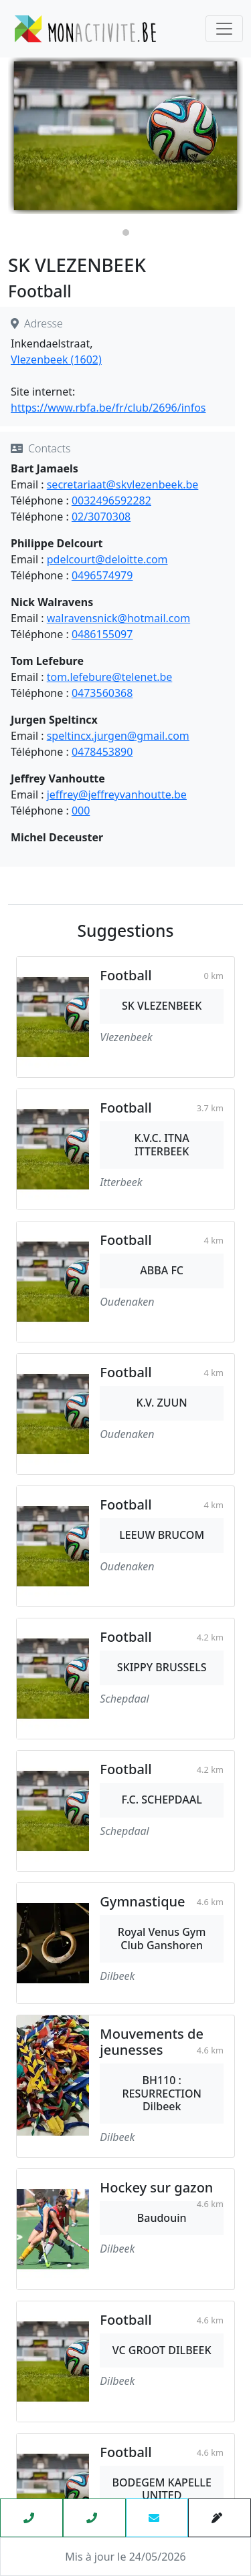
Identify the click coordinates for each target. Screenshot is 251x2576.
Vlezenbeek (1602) (56, 359)
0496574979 (102, 575)
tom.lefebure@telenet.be (110, 677)
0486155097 (102, 634)
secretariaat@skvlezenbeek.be (123, 484)
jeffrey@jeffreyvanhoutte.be (117, 794)
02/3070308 (101, 516)
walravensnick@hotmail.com (118, 618)
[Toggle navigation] (224, 28)
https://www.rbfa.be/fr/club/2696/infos (108, 407)
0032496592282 (111, 500)
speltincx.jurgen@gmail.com (118, 735)
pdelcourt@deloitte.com (107, 559)
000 (81, 810)
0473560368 (102, 693)
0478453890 (102, 751)
